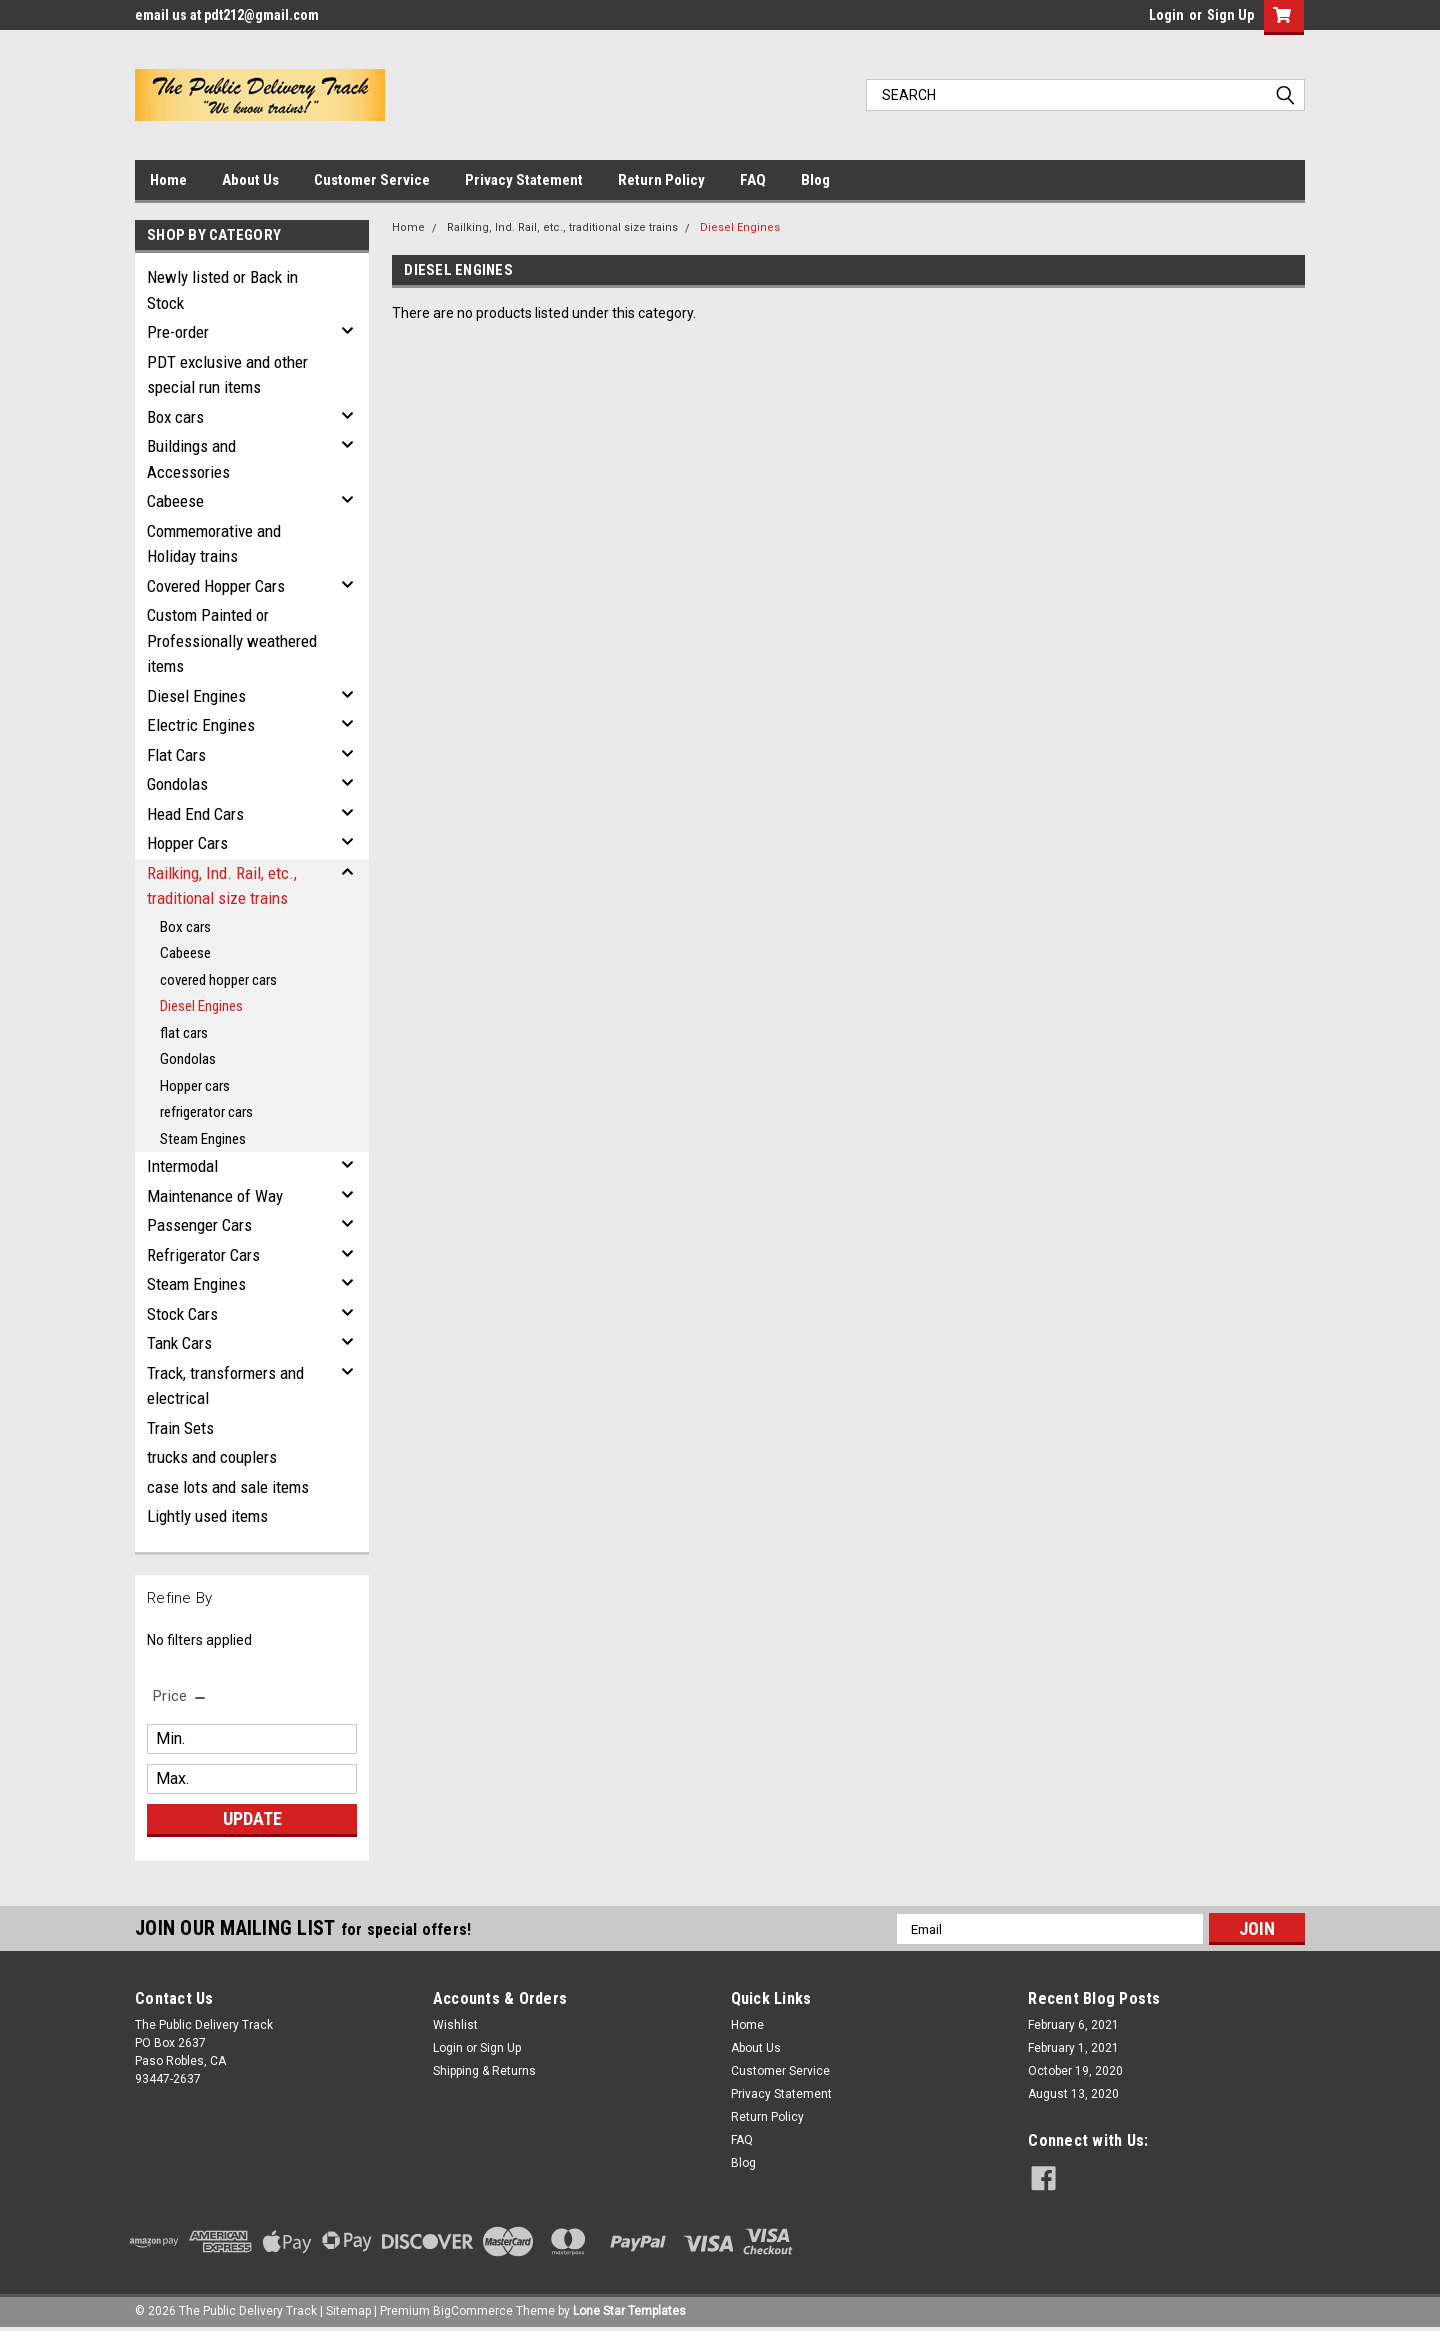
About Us (250, 180)
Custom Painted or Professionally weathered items (232, 640)
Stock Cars (182, 1314)
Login (1166, 15)
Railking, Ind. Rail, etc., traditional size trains (222, 886)
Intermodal (182, 1166)
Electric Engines (201, 725)
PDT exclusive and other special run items (227, 375)
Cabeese (175, 501)
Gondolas (177, 784)
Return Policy (661, 180)
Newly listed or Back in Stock (222, 290)
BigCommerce (473, 2311)
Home (168, 180)
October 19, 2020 (1075, 2071)
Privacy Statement (524, 180)
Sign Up (1230, 15)
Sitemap (348, 2311)
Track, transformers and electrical (225, 1386)
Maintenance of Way (215, 1196)
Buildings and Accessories (191, 459)
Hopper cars (195, 1086)
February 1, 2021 (1073, 2048)
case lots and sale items (228, 1487)
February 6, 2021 (1073, 2025)
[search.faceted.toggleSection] (180, 1696)
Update (252, 1818)
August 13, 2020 (1073, 2094)
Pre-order (178, 332)
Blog (815, 180)
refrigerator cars (206, 1112)
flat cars (184, 1033)
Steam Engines (203, 1139)
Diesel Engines (196, 696)
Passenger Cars (199, 1225)
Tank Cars (179, 1343)
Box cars (175, 417)
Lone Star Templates (629, 2311)
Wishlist (455, 2025)
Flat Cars (176, 755)
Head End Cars (195, 814)
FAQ (753, 180)
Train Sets (180, 1428)
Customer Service (372, 180)
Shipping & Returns (484, 2071)
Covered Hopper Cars (216, 586)
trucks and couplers (212, 1457)
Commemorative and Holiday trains (214, 544)
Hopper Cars (187, 843)
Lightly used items (207, 1516)
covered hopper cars (218, 980)
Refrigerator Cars (203, 1255)
